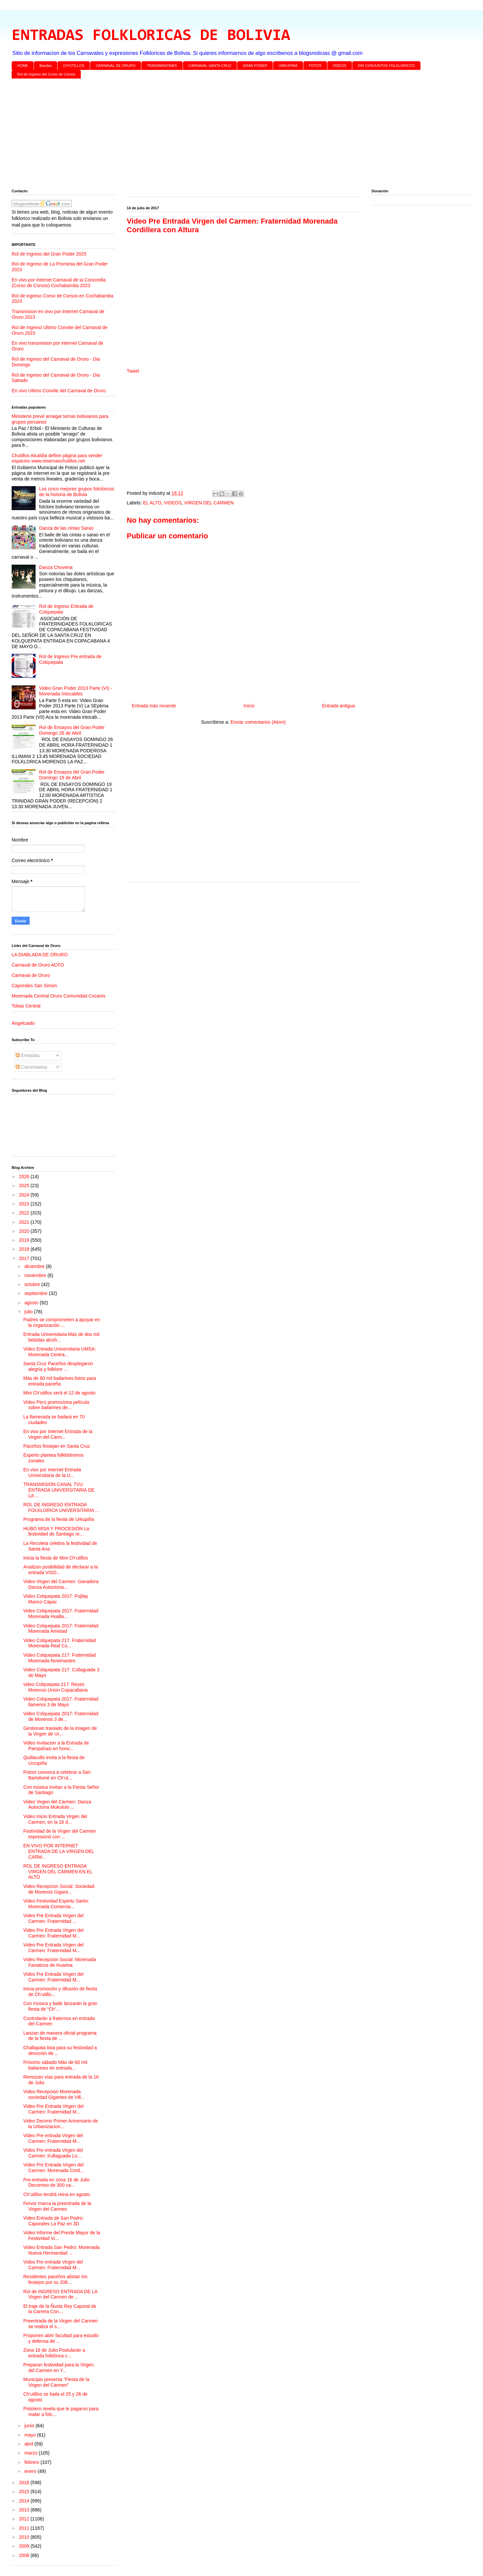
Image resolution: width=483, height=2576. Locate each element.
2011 (25, 2528)
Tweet (133, 371)
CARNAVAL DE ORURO (116, 66)
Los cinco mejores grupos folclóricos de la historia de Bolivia (76, 491)
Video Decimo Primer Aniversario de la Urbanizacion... (60, 2123)
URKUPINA (287, 66)
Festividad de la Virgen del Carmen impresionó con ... (59, 1833)
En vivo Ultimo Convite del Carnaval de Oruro (58, 390)
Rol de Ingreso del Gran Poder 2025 (49, 254)
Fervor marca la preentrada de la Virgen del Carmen (57, 2206)
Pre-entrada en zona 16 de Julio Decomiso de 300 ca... (56, 2182)
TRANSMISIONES (162, 66)
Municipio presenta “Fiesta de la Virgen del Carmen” (56, 2382)
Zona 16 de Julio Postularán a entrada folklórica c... (54, 2352)
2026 (25, 1176)
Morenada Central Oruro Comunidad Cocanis (58, 996)
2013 (25, 2509)
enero (31, 2471)
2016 (25, 2482)
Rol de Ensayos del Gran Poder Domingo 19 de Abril (72, 774)
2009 (25, 2546)
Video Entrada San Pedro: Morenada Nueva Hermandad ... (61, 2250)
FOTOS (315, 66)
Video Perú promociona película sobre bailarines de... (56, 1404)
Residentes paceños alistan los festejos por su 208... (55, 2279)
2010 (25, 2537)
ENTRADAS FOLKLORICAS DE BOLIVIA (151, 36)
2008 (25, 2555)
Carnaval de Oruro (31, 975)
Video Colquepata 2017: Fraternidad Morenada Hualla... (60, 1613)
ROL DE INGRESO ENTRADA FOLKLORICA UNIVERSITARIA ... (61, 1507)
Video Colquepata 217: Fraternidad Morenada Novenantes (59, 1657)
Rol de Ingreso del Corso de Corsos (46, 74)
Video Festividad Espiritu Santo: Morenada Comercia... (56, 1903)
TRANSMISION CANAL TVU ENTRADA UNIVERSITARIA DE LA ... (58, 1490)
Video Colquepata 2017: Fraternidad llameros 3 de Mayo (60, 1701)
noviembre (35, 1275)
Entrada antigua (338, 705)
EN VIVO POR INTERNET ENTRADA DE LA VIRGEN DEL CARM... (58, 1851)
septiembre (36, 1293)
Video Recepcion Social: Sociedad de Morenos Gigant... (58, 1889)
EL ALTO (152, 502)
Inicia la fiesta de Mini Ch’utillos (55, 1558)
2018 (25, 1249)
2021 (25, 1222)
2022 (25, 1212)
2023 (25, 1203)
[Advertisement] (211, 135)
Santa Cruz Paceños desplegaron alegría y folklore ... (58, 1366)
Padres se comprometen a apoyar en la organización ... (61, 1322)
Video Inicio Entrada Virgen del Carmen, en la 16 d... (55, 1819)
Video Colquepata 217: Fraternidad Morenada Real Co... (59, 1643)
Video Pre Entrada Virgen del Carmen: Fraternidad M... (53, 1933)
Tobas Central (26, 1006)
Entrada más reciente (154, 705)
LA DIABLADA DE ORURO (40, 954)
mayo (30, 2435)
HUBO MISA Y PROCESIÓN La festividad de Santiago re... (56, 1531)
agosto (32, 1302)
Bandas (46, 66)
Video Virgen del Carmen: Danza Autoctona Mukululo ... (57, 1804)
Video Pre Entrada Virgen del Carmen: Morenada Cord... (53, 2167)
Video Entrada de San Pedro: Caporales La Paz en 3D (53, 2220)
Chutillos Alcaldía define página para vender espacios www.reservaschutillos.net (57, 458)
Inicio (248, 705)
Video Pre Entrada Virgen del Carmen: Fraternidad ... (53, 1918)
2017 (25, 1258)
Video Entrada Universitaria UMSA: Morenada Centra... (59, 1351)
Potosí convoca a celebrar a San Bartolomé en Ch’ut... (56, 1774)
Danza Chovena (56, 567)
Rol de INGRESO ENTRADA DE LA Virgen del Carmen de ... (60, 2294)
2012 (25, 2518)
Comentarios (31, 1067)
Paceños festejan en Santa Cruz (56, 1446)
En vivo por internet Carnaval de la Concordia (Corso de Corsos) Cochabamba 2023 (59, 282)
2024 (25, 1194)
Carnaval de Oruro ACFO (38, 965)
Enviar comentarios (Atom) (258, 722)
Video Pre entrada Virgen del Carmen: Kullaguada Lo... (53, 2152)
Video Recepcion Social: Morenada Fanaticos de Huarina (59, 1962)
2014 (25, 2500)
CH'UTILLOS (73, 66)
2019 (25, 1240)
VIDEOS (340, 66)
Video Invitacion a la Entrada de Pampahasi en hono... (56, 1745)
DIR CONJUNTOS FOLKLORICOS (386, 66)
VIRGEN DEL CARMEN (209, 502)
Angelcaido (23, 1023)
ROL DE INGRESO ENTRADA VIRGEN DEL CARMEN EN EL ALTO (57, 1871)
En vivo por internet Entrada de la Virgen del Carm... (57, 1434)
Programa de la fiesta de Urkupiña (58, 1519)
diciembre (35, 1266)
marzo (31, 2453)
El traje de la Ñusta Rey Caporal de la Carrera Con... (59, 2308)
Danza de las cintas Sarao (66, 528)
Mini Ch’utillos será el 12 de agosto (59, 1392)
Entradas (28, 1055)
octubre (32, 1284)
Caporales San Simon (34, 985)
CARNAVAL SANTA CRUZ (209, 66)
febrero (32, 2462)
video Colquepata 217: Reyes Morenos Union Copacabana (55, 1687)
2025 (25, 1185)
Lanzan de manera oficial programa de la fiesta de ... (59, 2035)
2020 (25, 1231)
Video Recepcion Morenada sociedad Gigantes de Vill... (53, 2094)
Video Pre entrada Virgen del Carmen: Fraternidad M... (53, 2138)
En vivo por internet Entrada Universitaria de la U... (52, 1472)
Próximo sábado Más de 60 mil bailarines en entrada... (55, 2065)
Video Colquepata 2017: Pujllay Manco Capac (55, 1598)
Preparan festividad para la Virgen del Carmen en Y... (58, 2367)
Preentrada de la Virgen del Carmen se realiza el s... (60, 2323)
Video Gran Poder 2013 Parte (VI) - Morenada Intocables (75, 690)
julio (29, 1311)
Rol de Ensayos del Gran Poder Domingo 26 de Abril (72, 730)
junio (29, 2425)
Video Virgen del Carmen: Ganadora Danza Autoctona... (60, 1584)
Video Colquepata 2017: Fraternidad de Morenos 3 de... (60, 1716)
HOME (22, 66)
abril (29, 2444)
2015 (25, 2491)
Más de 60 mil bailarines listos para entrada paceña (59, 1381)
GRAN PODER (255, 66)
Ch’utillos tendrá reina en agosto (56, 2194)
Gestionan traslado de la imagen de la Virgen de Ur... (60, 1731)
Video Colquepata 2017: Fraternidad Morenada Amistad (60, 1628)
